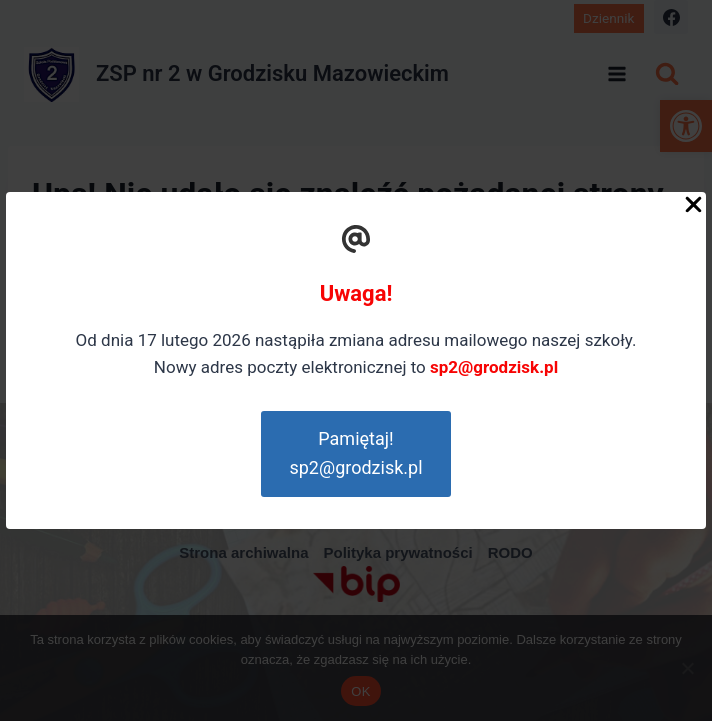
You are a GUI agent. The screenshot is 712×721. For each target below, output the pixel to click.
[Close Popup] (693, 209)
